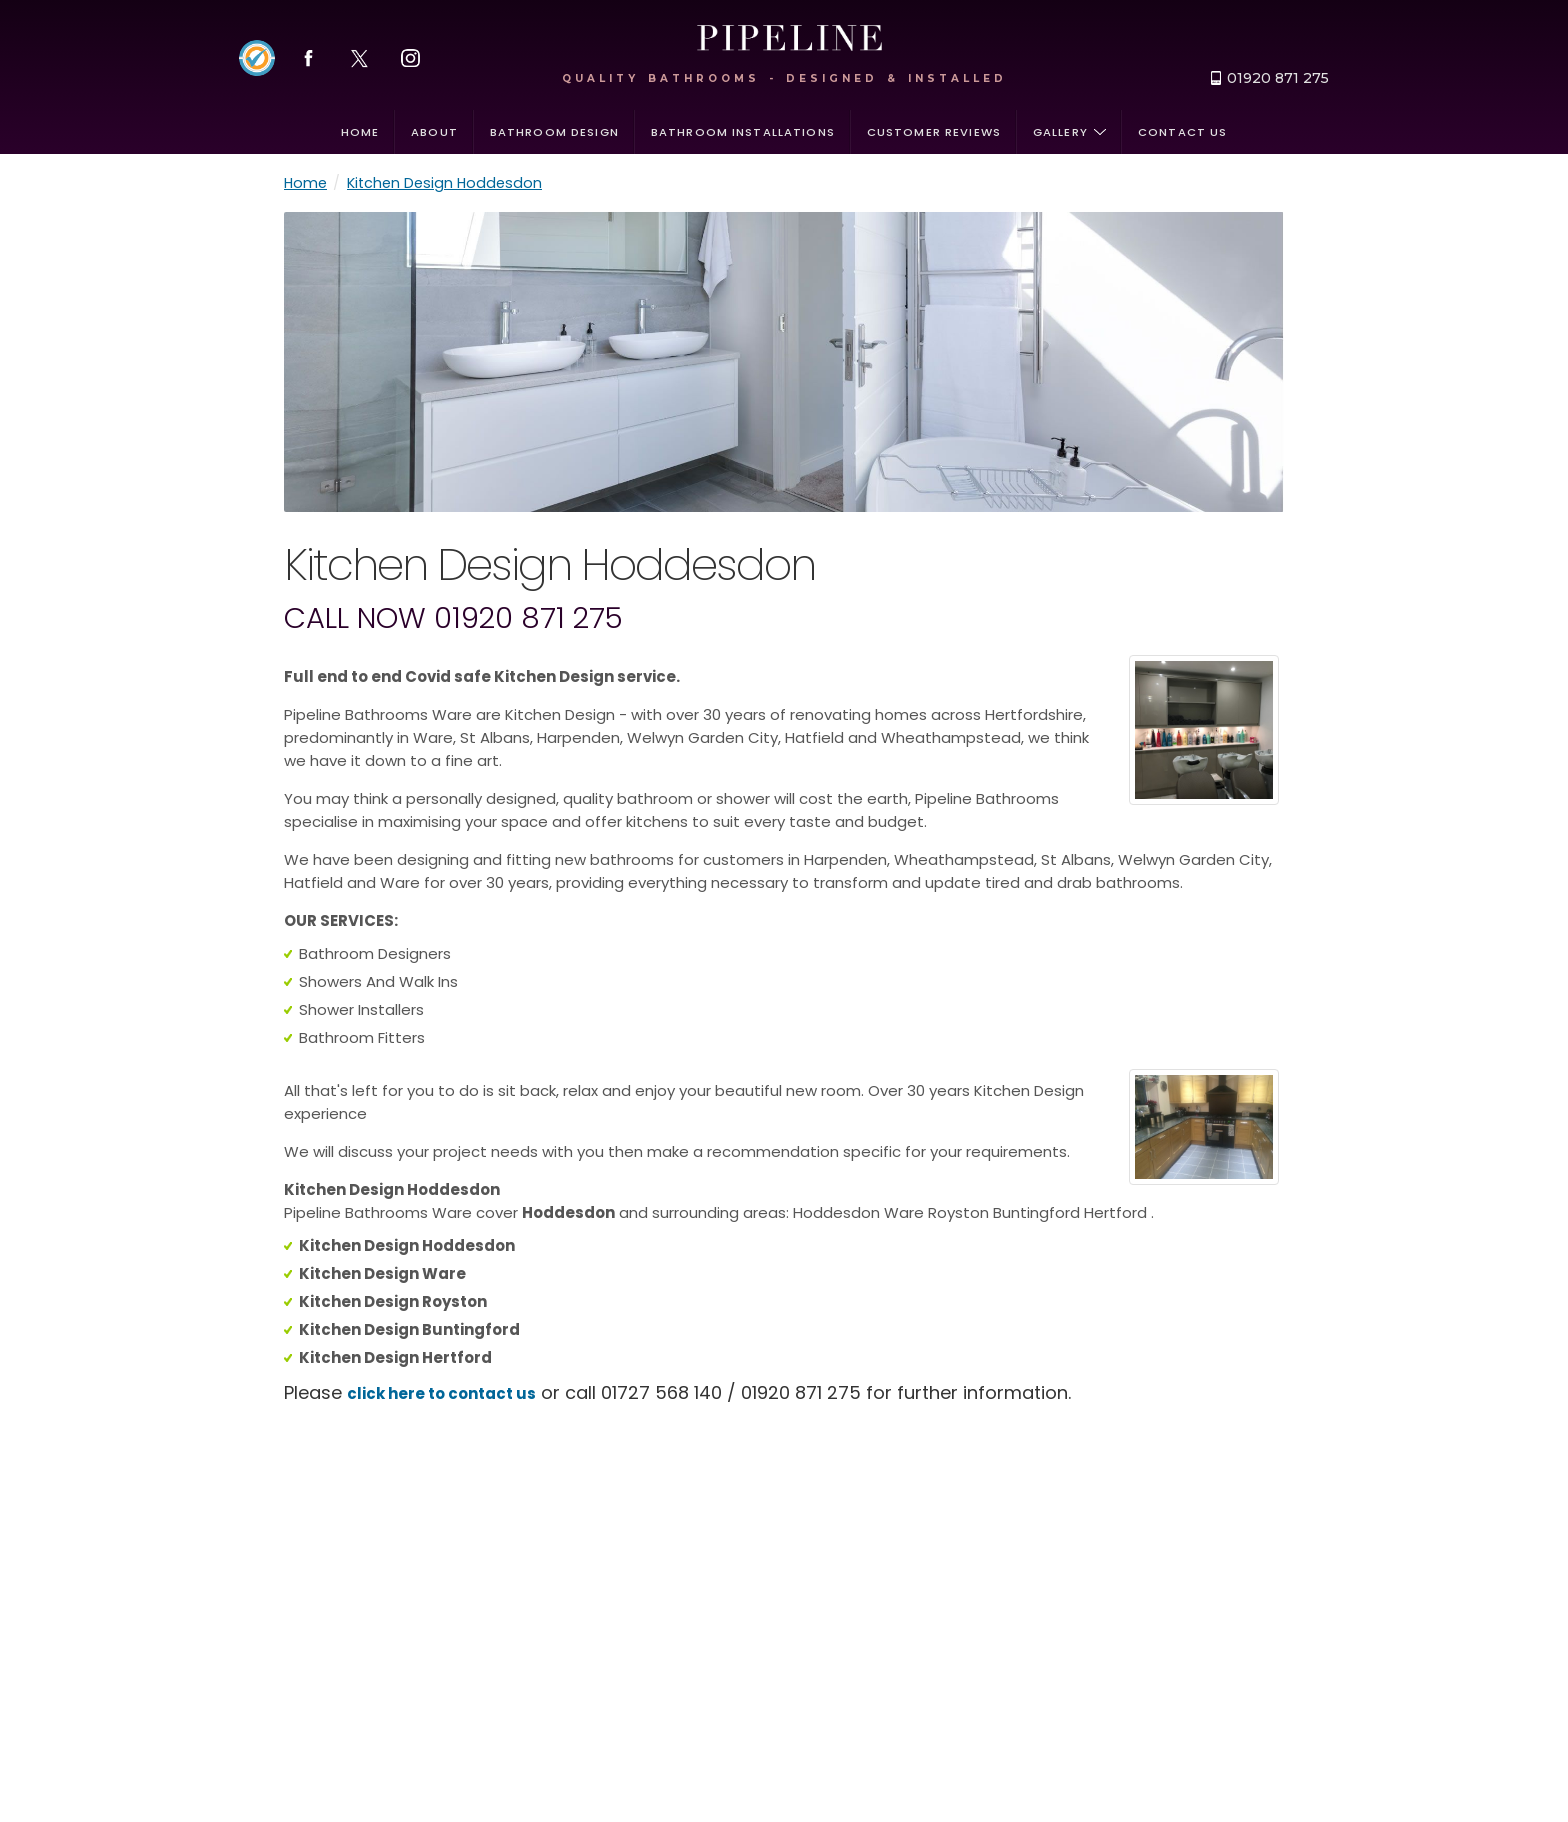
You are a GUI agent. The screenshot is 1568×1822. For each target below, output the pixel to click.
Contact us (1182, 132)
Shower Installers (361, 1009)
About (434, 132)
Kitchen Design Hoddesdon (444, 183)
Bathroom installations (743, 132)
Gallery (1069, 132)
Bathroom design (554, 132)
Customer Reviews (934, 132)
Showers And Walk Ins (378, 981)
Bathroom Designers (375, 953)
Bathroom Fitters (362, 1037)
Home (360, 132)
